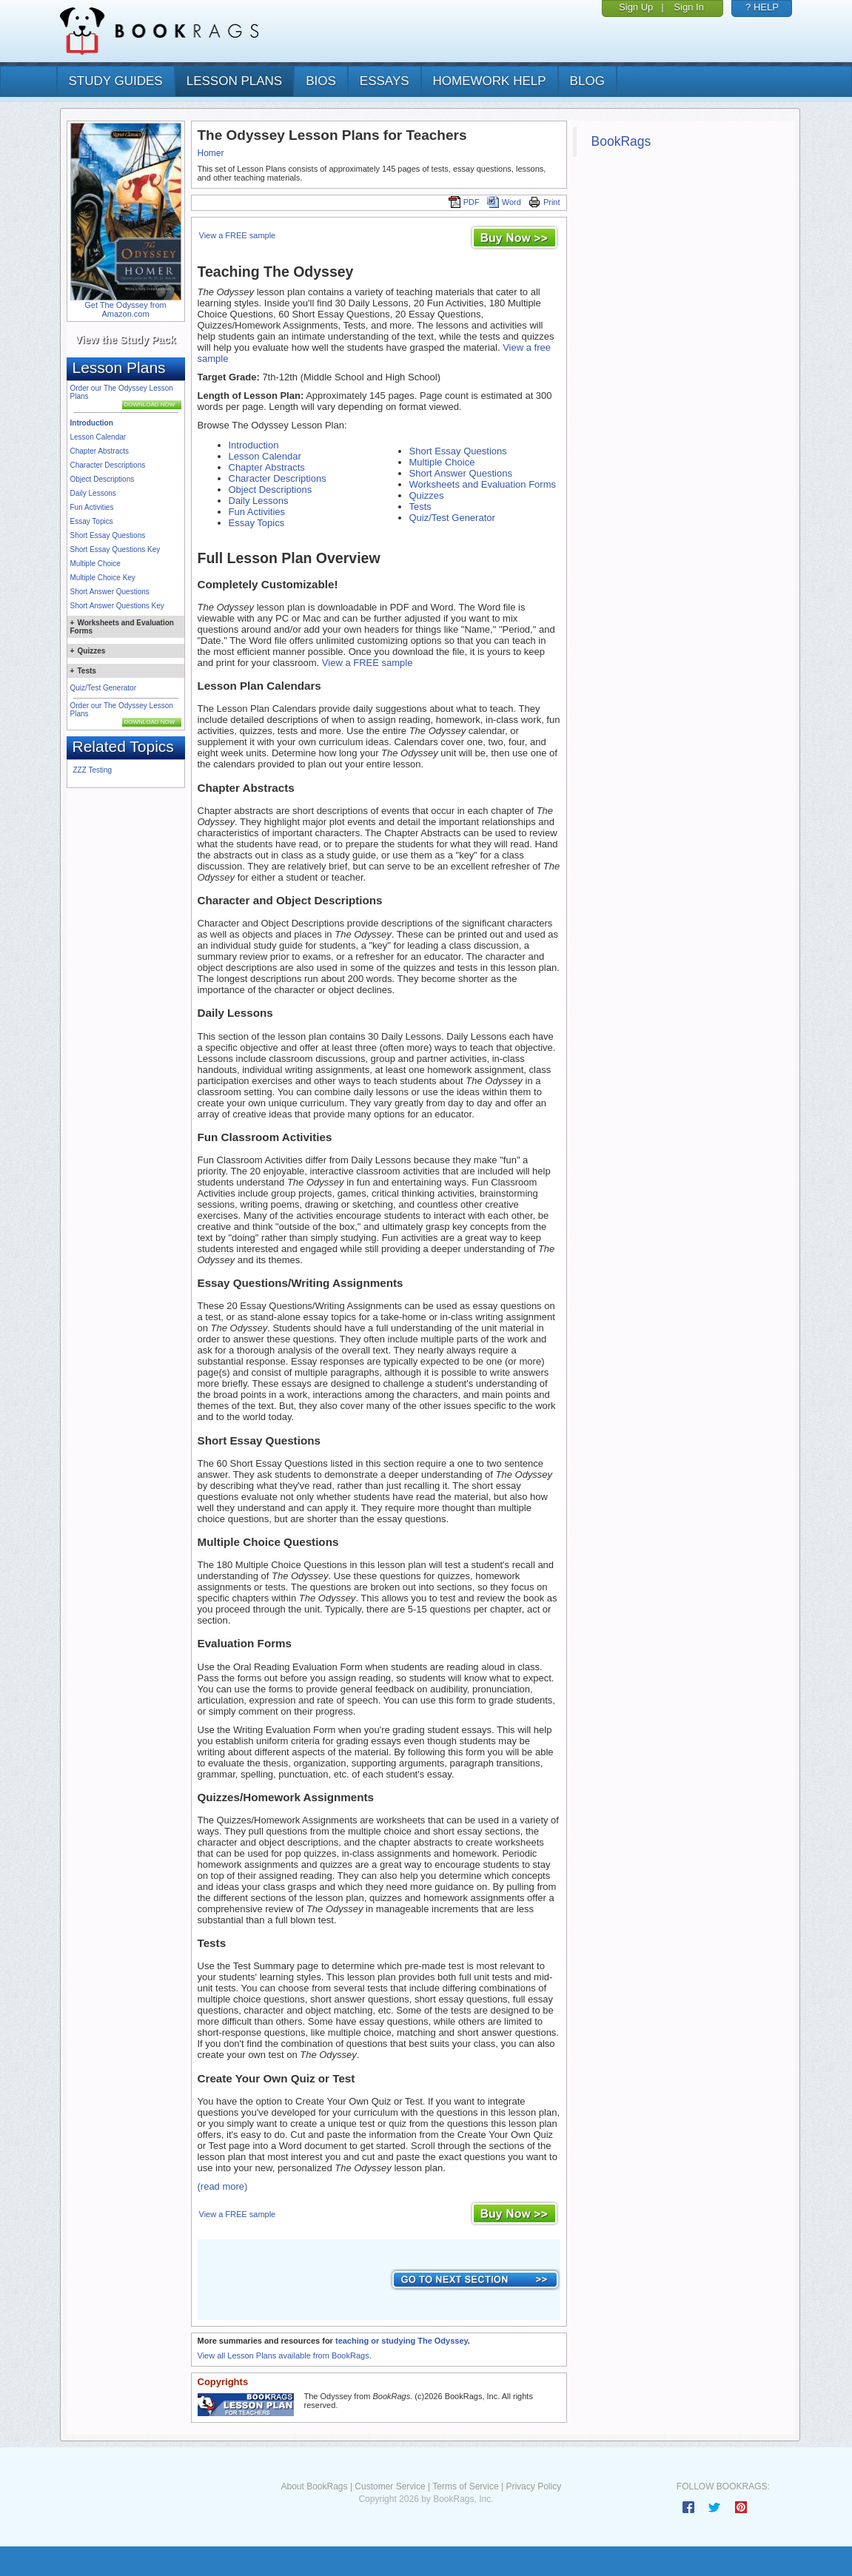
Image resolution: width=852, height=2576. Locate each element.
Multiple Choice (95, 563)
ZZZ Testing (93, 770)
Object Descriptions (102, 479)
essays (384, 81)
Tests (420, 506)
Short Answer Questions (110, 592)
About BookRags (314, 2486)
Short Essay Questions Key (115, 549)
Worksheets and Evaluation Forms (482, 484)
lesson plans (234, 81)
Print (544, 202)
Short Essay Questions (108, 535)
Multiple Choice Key (102, 578)
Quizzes (426, 495)
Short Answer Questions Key (117, 606)
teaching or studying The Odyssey (401, 2340)
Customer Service (390, 2486)
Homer (211, 153)
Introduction (91, 423)
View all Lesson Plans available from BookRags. (285, 2355)
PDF (464, 202)
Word (504, 202)
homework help (489, 81)
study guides (116, 81)
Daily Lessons (93, 493)
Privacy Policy (533, 2486)
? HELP (762, 7)
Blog (587, 81)
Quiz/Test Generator (103, 688)
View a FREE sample (237, 235)
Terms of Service (465, 2486)
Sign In (688, 7)
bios (321, 81)
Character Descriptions (108, 465)
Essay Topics (91, 521)
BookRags (621, 141)
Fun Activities (92, 507)
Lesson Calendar (98, 437)
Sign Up (636, 7)
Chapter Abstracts (99, 451)
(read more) (223, 2186)
